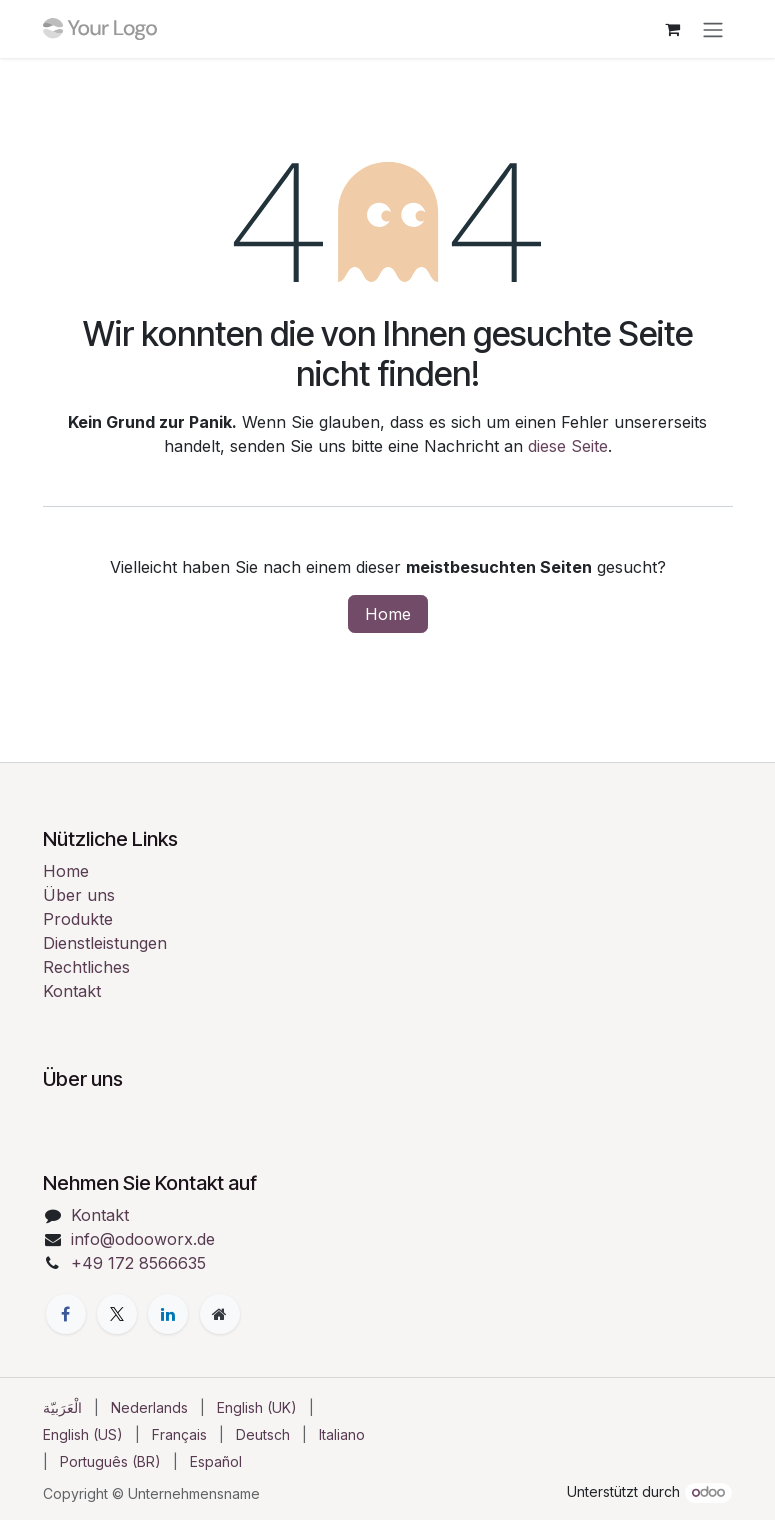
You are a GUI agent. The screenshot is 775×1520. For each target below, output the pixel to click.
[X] (117, 1314)
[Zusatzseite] (220, 1314)
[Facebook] (66, 1314)
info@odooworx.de (143, 1239)
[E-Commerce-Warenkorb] (673, 29)
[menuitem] (62, 1407)
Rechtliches (86, 967)
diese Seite (568, 446)
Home (388, 614)
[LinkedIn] (168, 1314)
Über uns (79, 895)
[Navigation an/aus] (713, 29)
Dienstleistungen (105, 943)
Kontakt (72, 991)
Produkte (78, 919)
